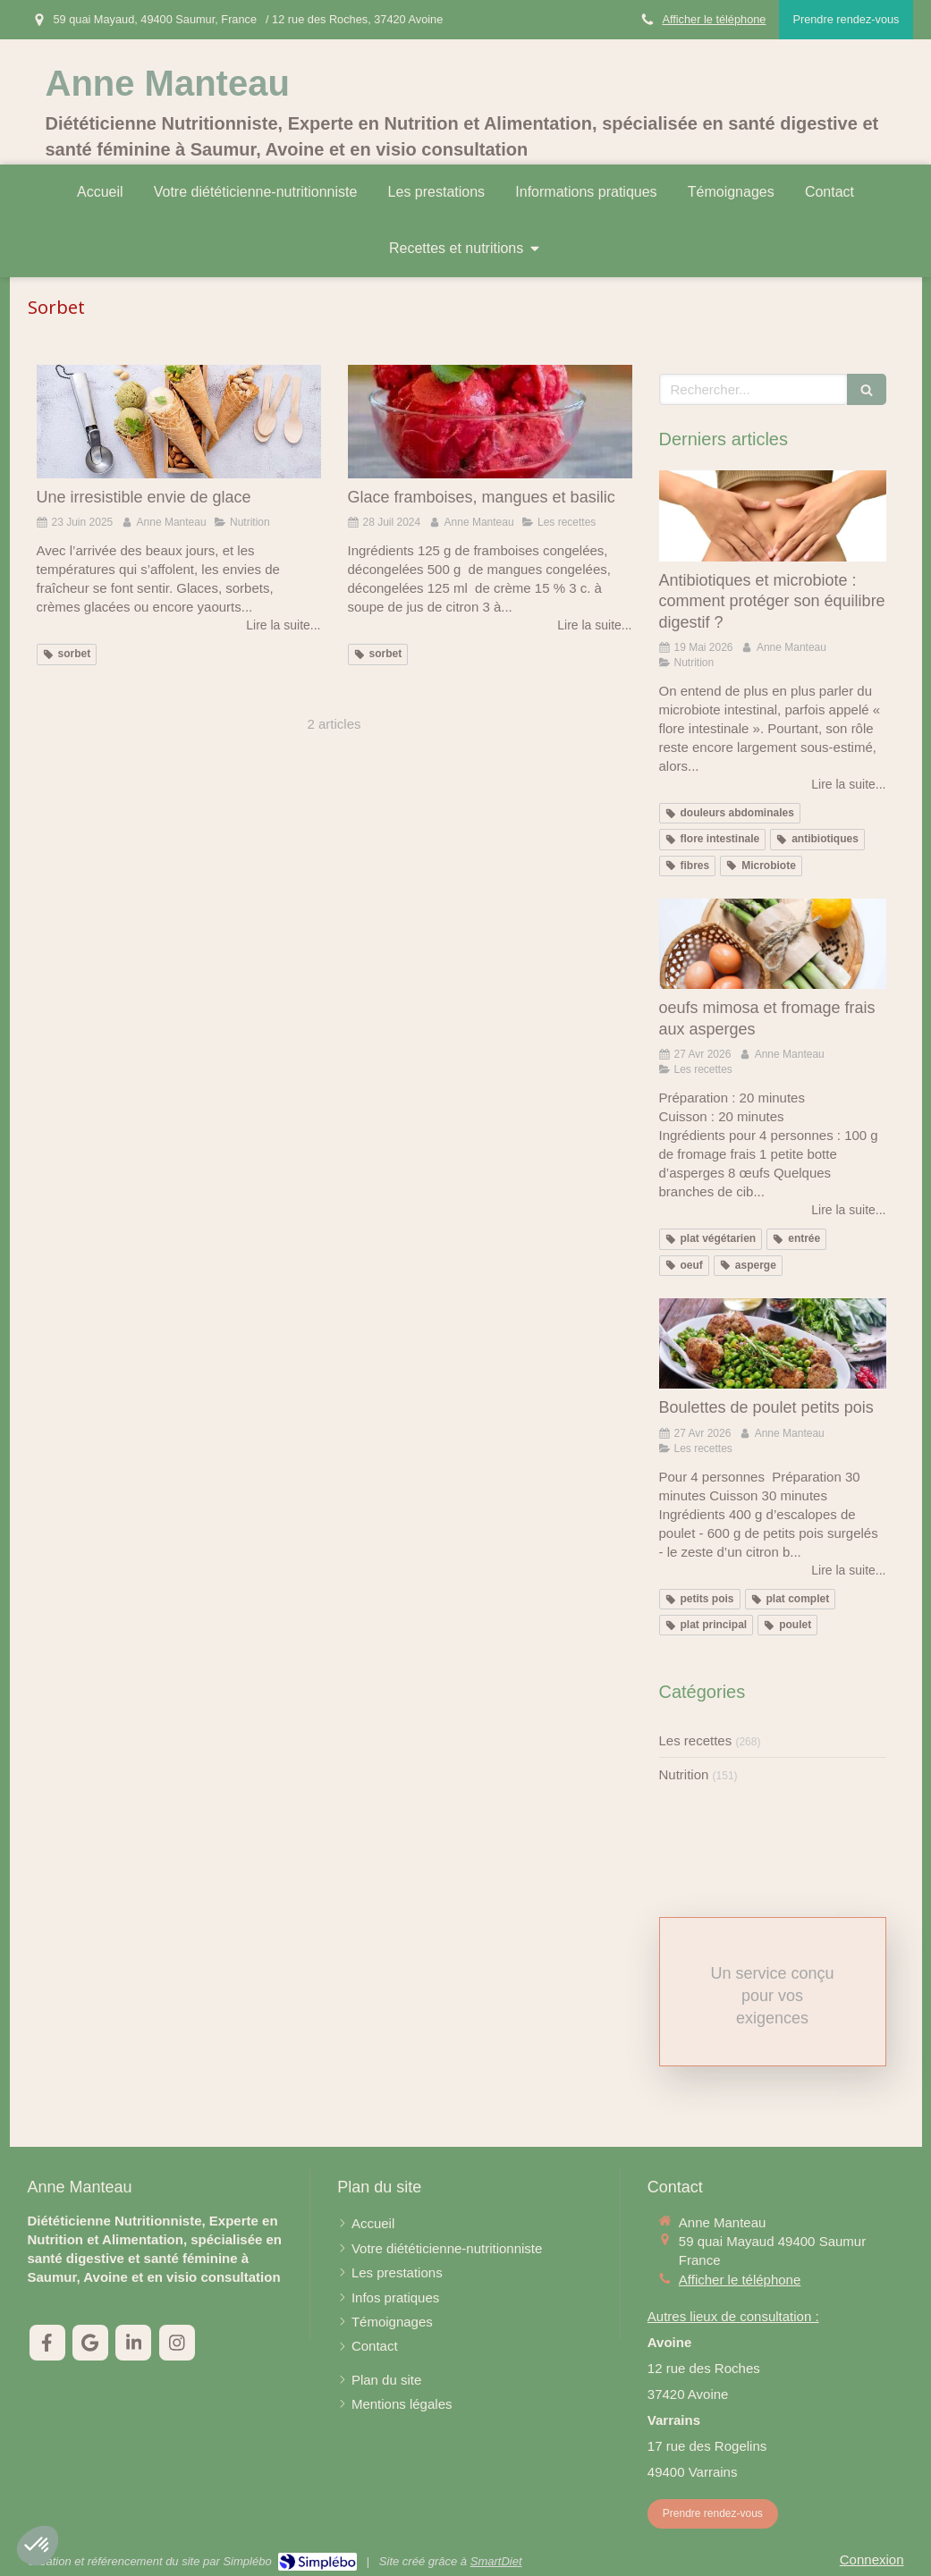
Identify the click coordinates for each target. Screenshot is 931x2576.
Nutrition (684, 1774)
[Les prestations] (397, 2272)
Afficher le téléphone (714, 19)
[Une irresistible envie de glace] (179, 421)
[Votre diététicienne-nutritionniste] (446, 2248)
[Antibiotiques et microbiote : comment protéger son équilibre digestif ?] (772, 516)
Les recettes (695, 1740)
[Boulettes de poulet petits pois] (772, 1343)
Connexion (872, 2559)
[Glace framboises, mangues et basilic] (490, 421)
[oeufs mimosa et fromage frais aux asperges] (772, 944)
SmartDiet (496, 2561)
